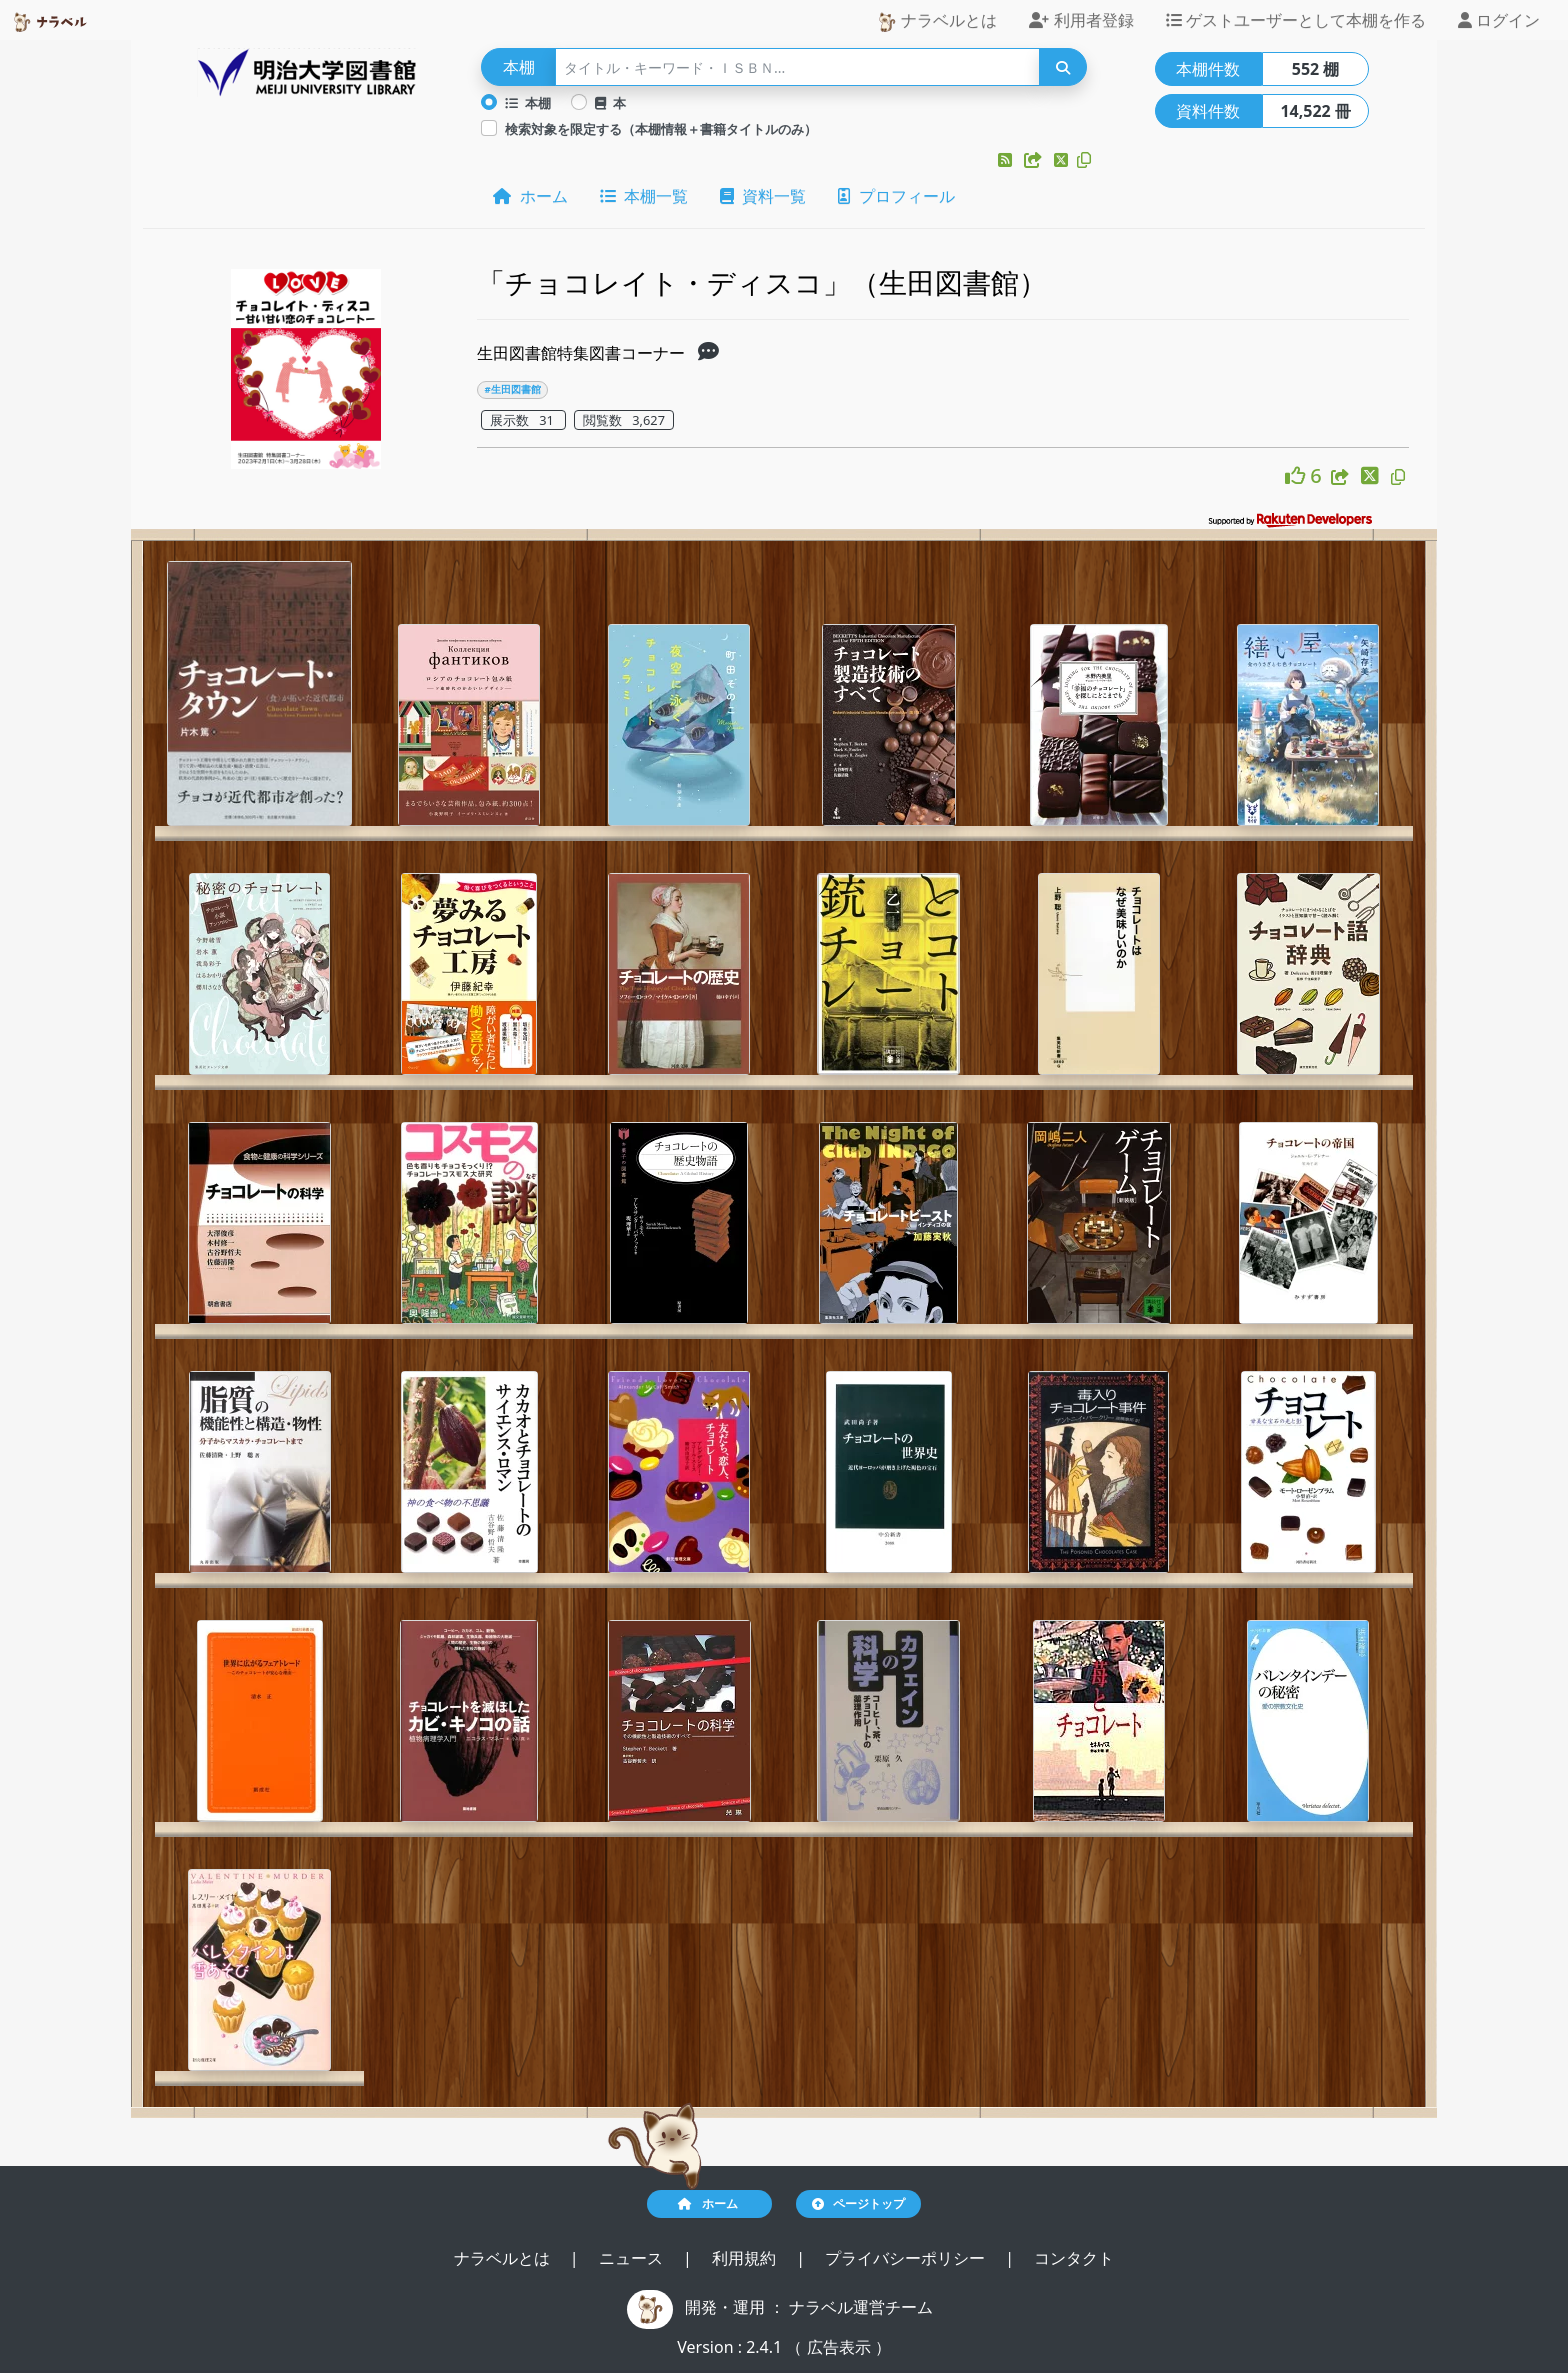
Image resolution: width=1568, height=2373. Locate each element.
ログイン (1499, 20)
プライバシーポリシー (907, 2258)
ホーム (530, 196)
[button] (1007, 160)
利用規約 (746, 2258)
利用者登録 (1081, 20)
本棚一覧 (644, 196)
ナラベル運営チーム (861, 2307)
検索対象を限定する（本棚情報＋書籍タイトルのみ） (661, 129)
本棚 (528, 103)
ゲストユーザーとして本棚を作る (1296, 20)
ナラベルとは (937, 20)
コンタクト (1074, 2258)
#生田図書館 (513, 389)
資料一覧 (763, 196)
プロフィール (896, 196)
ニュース (633, 2258)
